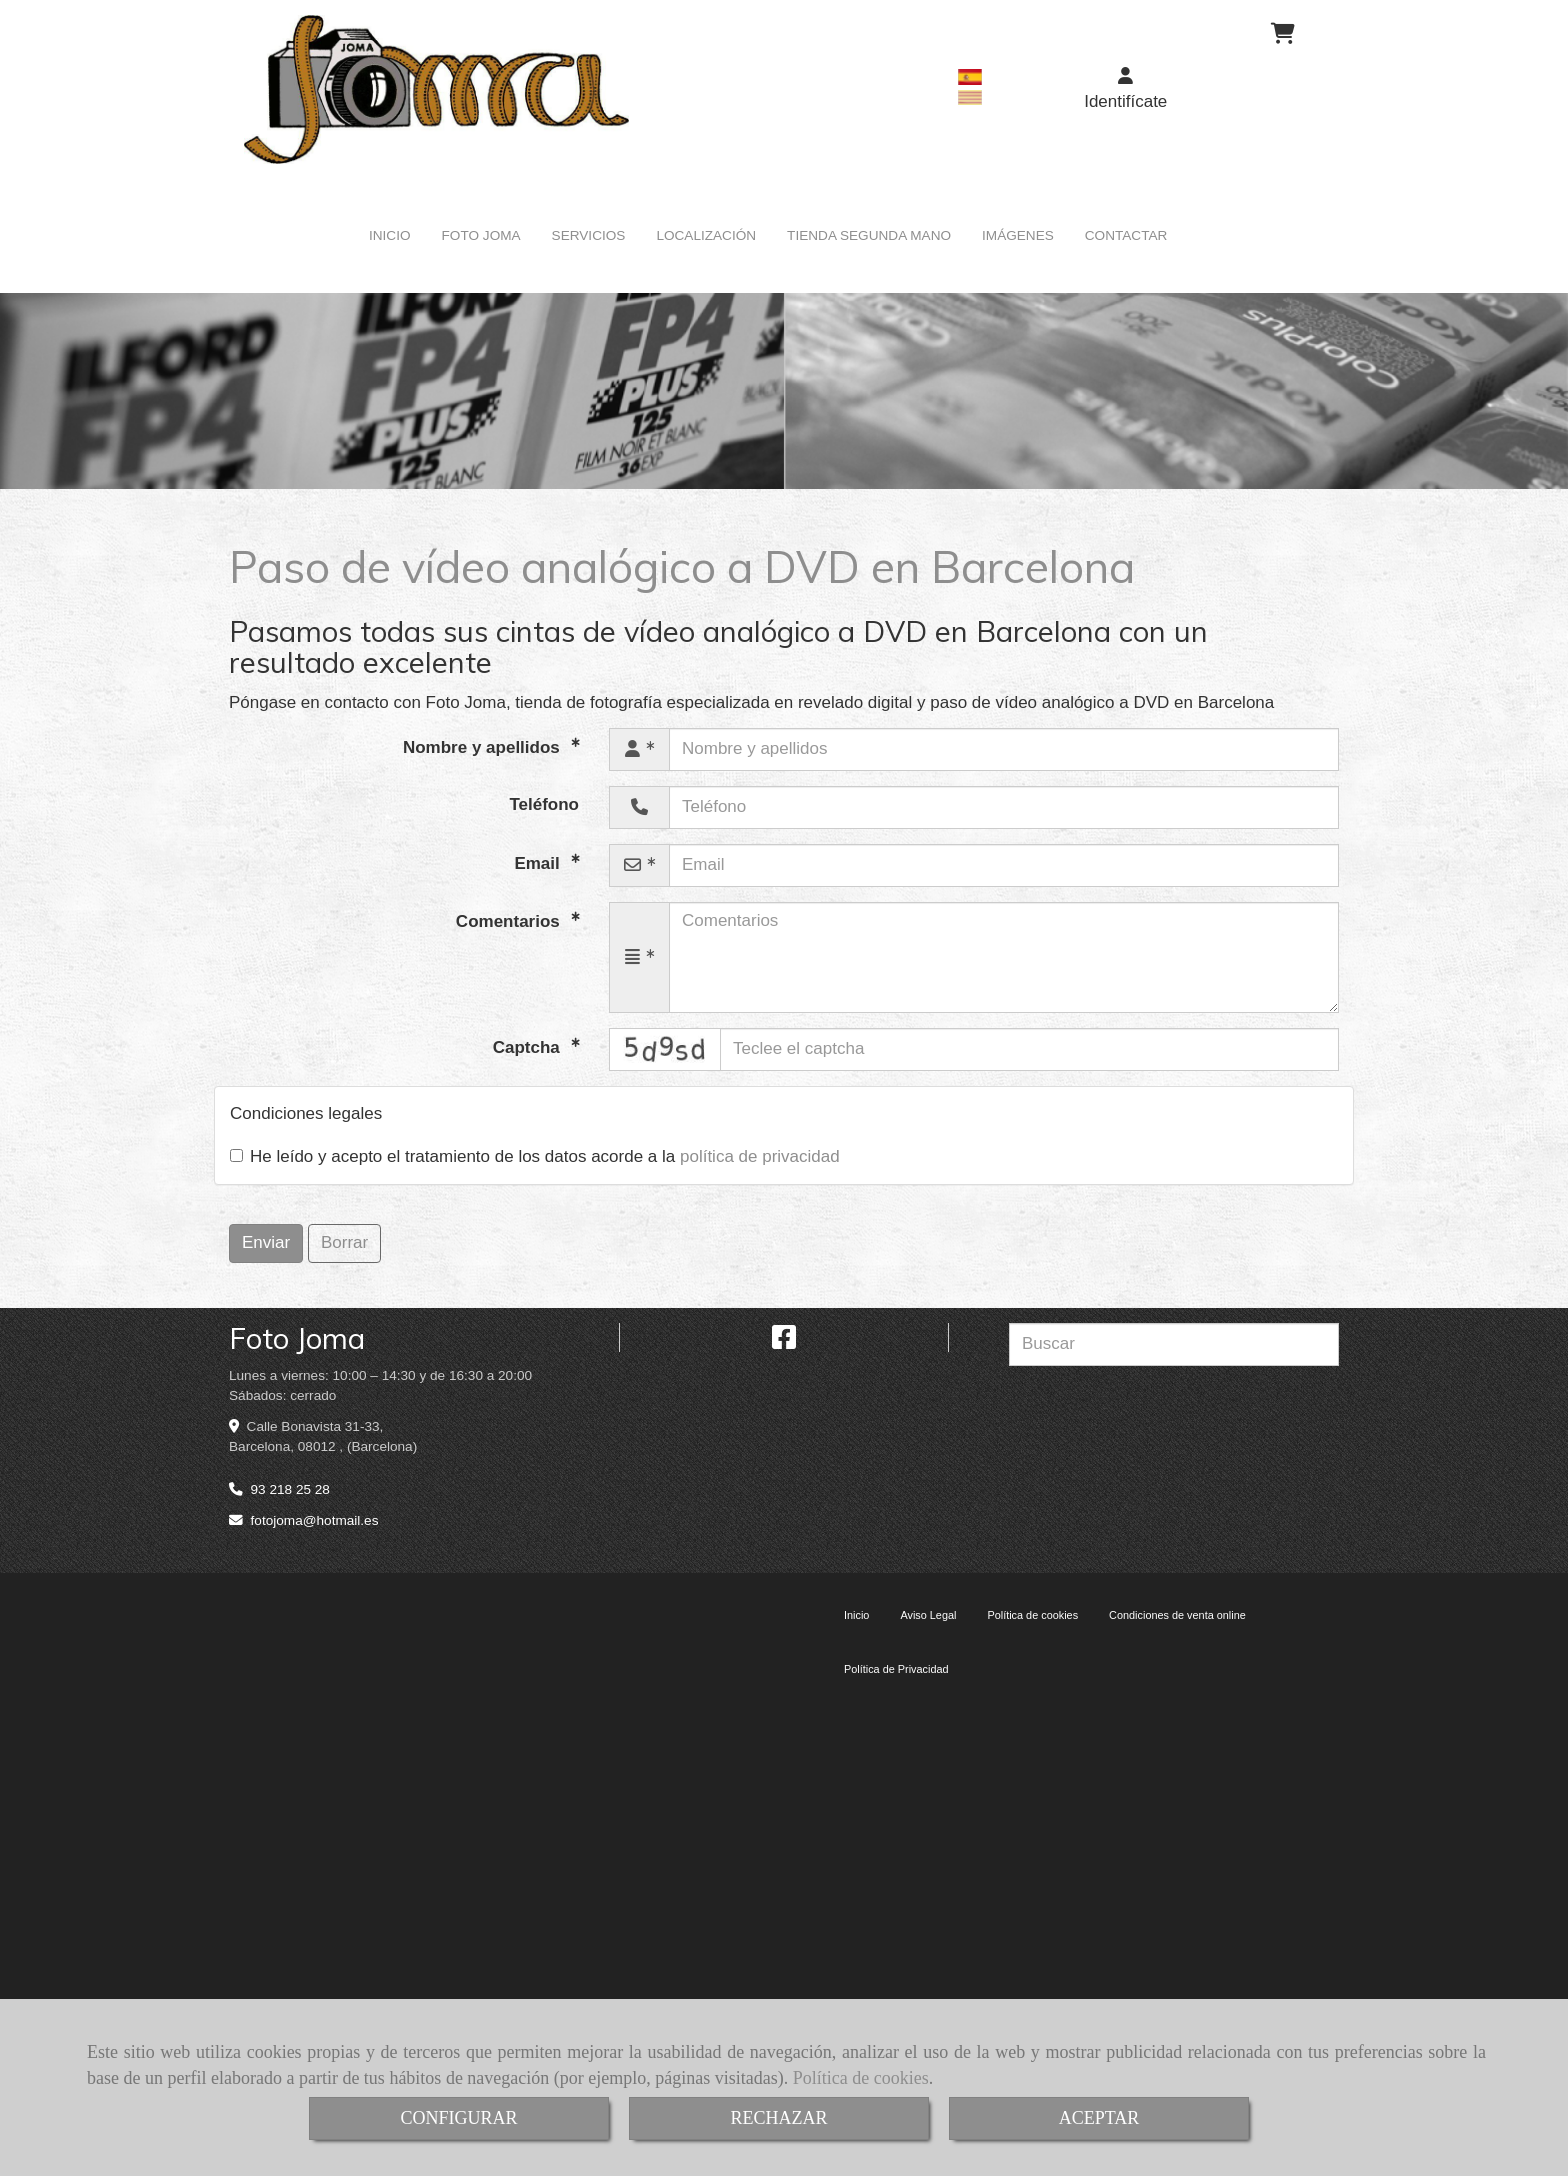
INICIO (390, 235)
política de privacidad (760, 1156)
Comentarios (510, 920)
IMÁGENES (1018, 235)
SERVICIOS (589, 235)
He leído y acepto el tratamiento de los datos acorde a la (535, 1156)
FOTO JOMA (481, 235)
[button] (1126, 89)
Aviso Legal (928, 1615)
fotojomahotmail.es (315, 1520)
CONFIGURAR (458, 2118)
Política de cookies (861, 2078)
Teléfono (544, 804)
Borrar (344, 1242)
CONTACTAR (1126, 235)
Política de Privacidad (896, 1669)
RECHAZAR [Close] (778, 2118)
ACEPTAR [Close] (1099, 2118)
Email (539, 862)
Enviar (266, 1242)
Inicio (856, 1615)
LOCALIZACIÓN (706, 235)
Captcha (529, 1046)
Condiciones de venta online (1177, 1615)
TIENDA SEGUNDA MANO (869, 235)
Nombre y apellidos (484, 746)
